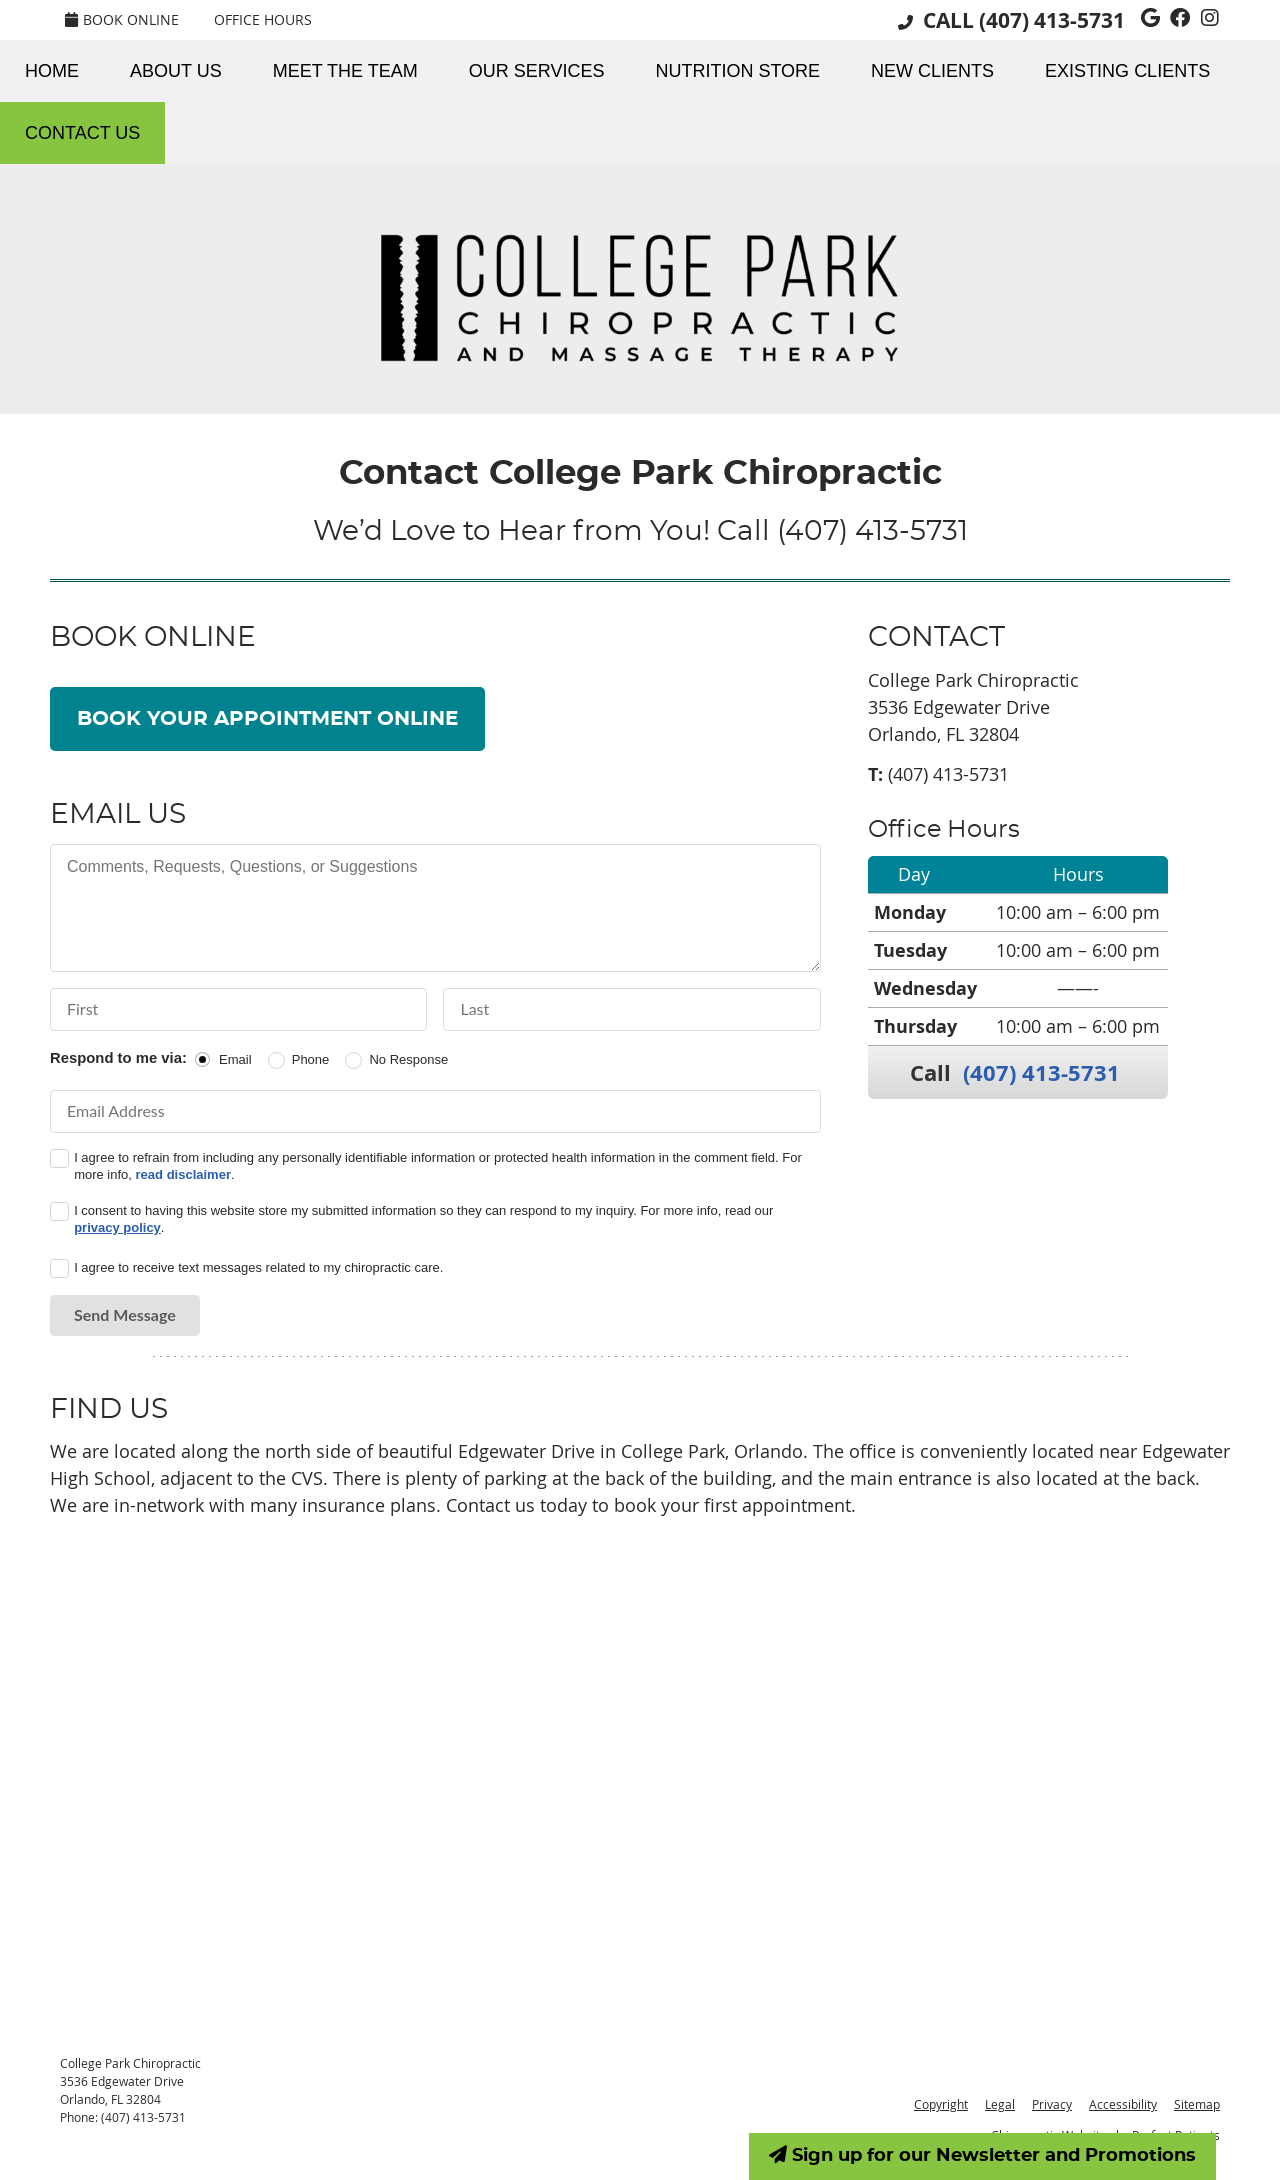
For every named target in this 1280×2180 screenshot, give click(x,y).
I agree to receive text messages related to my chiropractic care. (258, 1267)
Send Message (125, 1314)
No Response (408, 1059)
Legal (1000, 2104)
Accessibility (1123, 2104)
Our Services (537, 71)
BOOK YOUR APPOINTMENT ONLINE (267, 719)
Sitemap (1197, 2104)
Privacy (1052, 2104)
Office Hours (263, 19)
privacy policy (117, 1227)
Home (52, 71)
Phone (311, 1059)
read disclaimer (183, 1174)
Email (235, 1059)
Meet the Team (345, 71)
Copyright (941, 2104)
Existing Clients (1127, 71)
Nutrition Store (737, 71)
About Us (176, 71)
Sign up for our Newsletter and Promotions (982, 2155)
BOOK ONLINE (122, 19)
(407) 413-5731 (1052, 20)
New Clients (932, 71)
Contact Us (82, 133)
